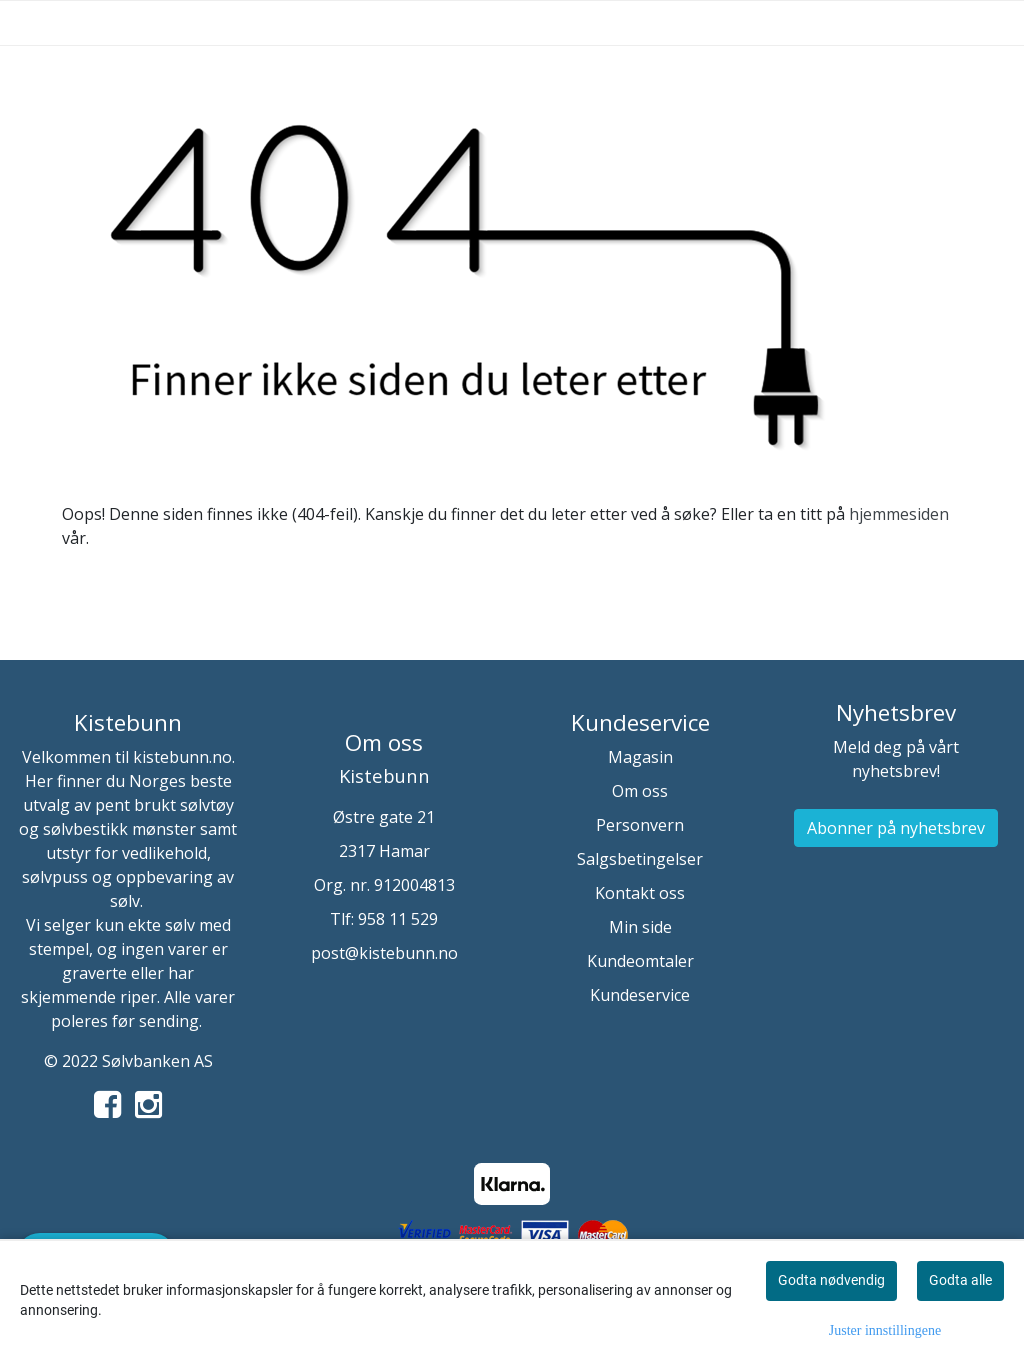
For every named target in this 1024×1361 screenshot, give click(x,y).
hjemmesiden (899, 514)
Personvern (640, 825)
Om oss (640, 791)
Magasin (640, 757)
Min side (640, 927)
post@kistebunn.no (384, 953)
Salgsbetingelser (640, 859)
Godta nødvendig (831, 1280)
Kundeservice (640, 995)
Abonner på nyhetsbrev (896, 828)
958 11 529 (398, 919)
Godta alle (960, 1280)
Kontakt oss (640, 893)
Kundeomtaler (640, 961)
